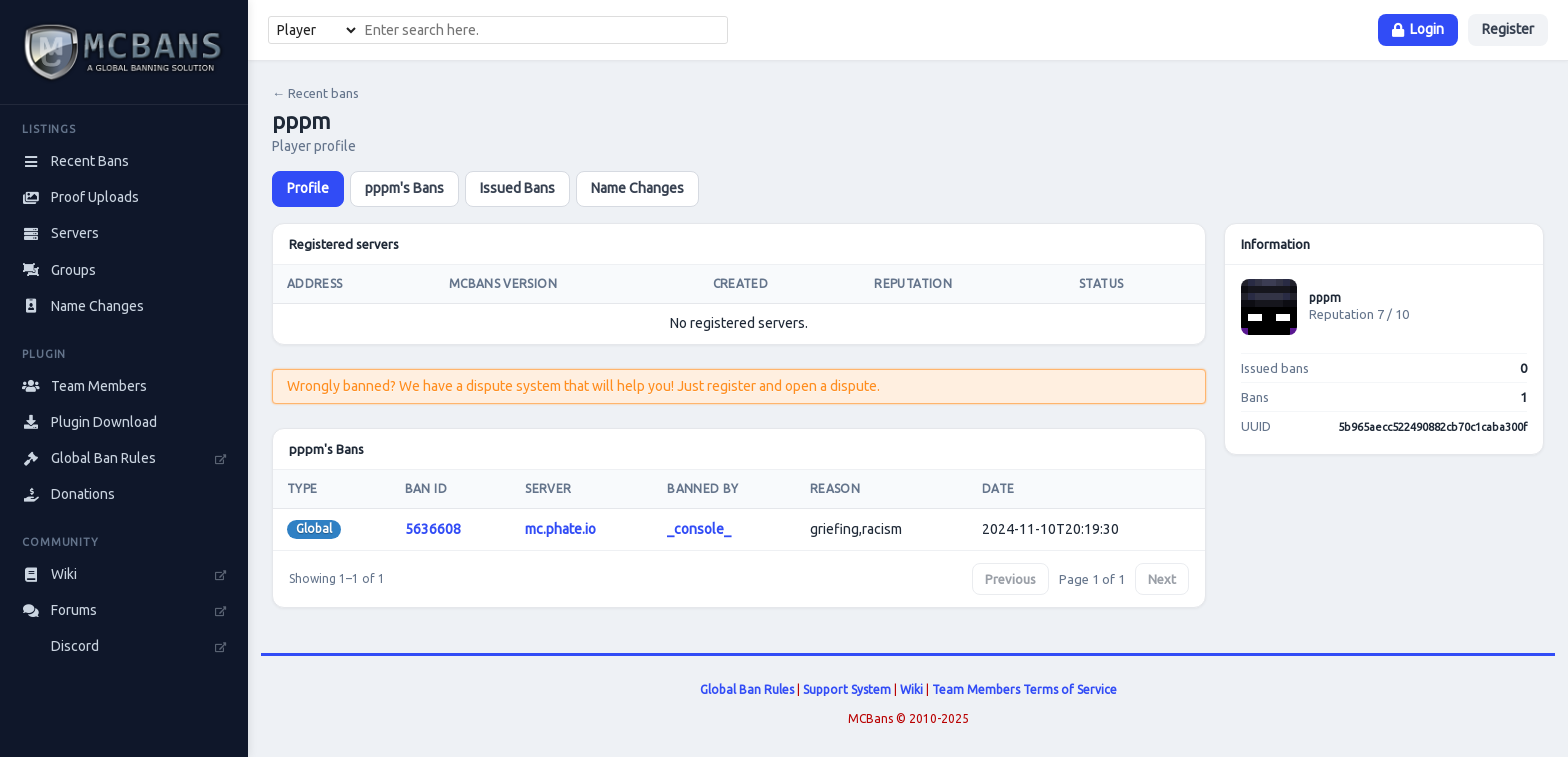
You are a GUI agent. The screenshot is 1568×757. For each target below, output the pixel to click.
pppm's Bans (404, 188)
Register (1508, 29)
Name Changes (637, 188)
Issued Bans (517, 188)
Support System (847, 689)
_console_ (699, 529)
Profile (308, 188)
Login (1418, 29)
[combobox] (543, 30)
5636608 (433, 529)
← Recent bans (315, 93)
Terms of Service (1070, 689)
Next (1162, 579)
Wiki (911, 689)
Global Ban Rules (747, 689)
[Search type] (314, 30)
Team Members (976, 689)
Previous (1010, 579)
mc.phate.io (560, 529)
